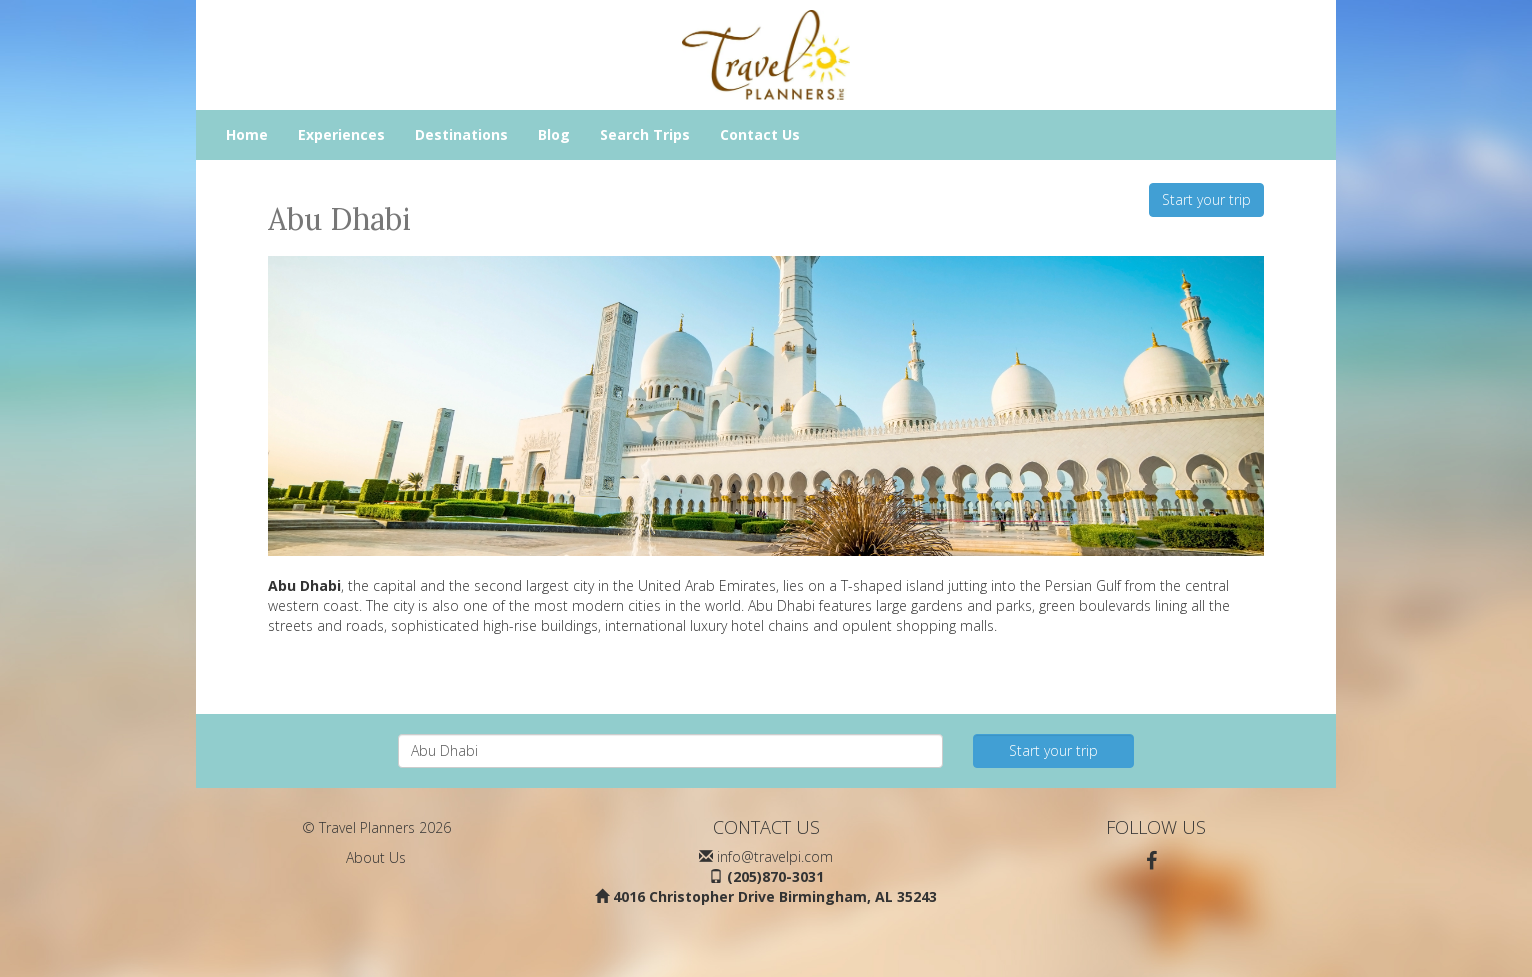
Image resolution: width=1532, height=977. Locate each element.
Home (247, 134)
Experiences (341, 134)
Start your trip (1206, 199)
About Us (376, 857)
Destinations (461, 134)
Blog (554, 134)
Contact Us (760, 134)
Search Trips (645, 134)
